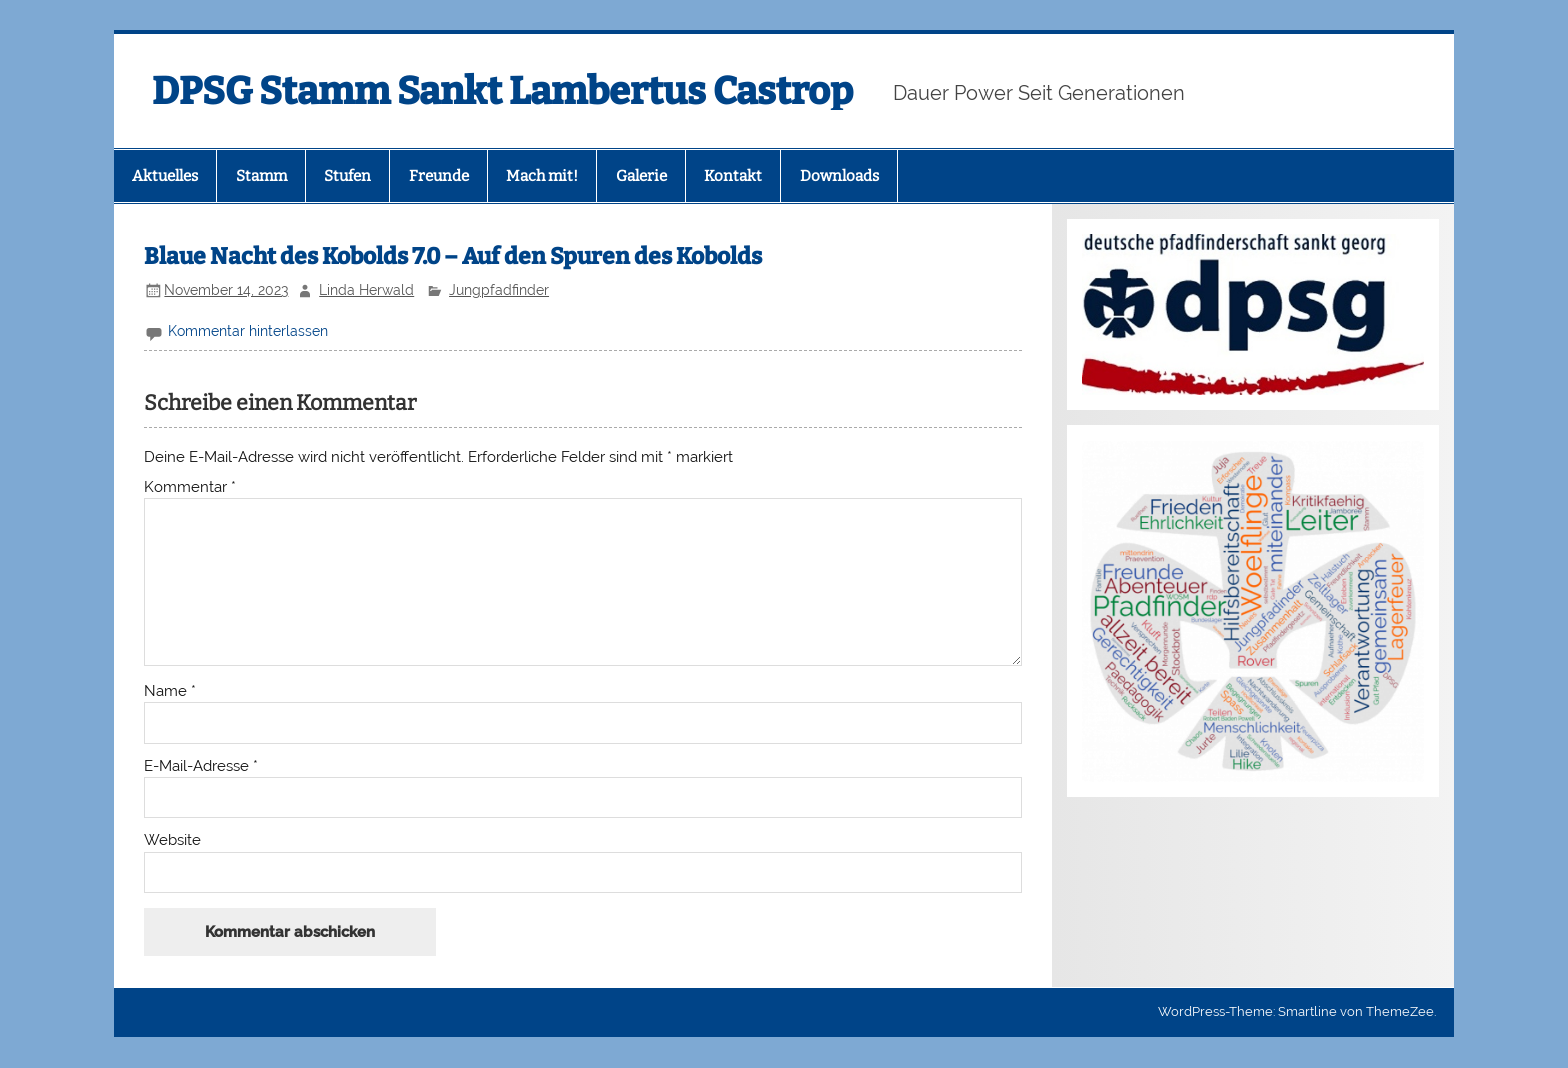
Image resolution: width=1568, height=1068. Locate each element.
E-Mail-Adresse (201, 766)
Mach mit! (542, 176)
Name (170, 691)
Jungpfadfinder (499, 290)
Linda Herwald (366, 290)
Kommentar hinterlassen (248, 331)
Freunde (439, 176)
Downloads (839, 176)
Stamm (261, 176)
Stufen (347, 176)
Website (172, 840)
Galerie (641, 176)
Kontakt (733, 176)
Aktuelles (165, 176)
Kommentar (190, 487)
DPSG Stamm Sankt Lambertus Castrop (502, 91)
